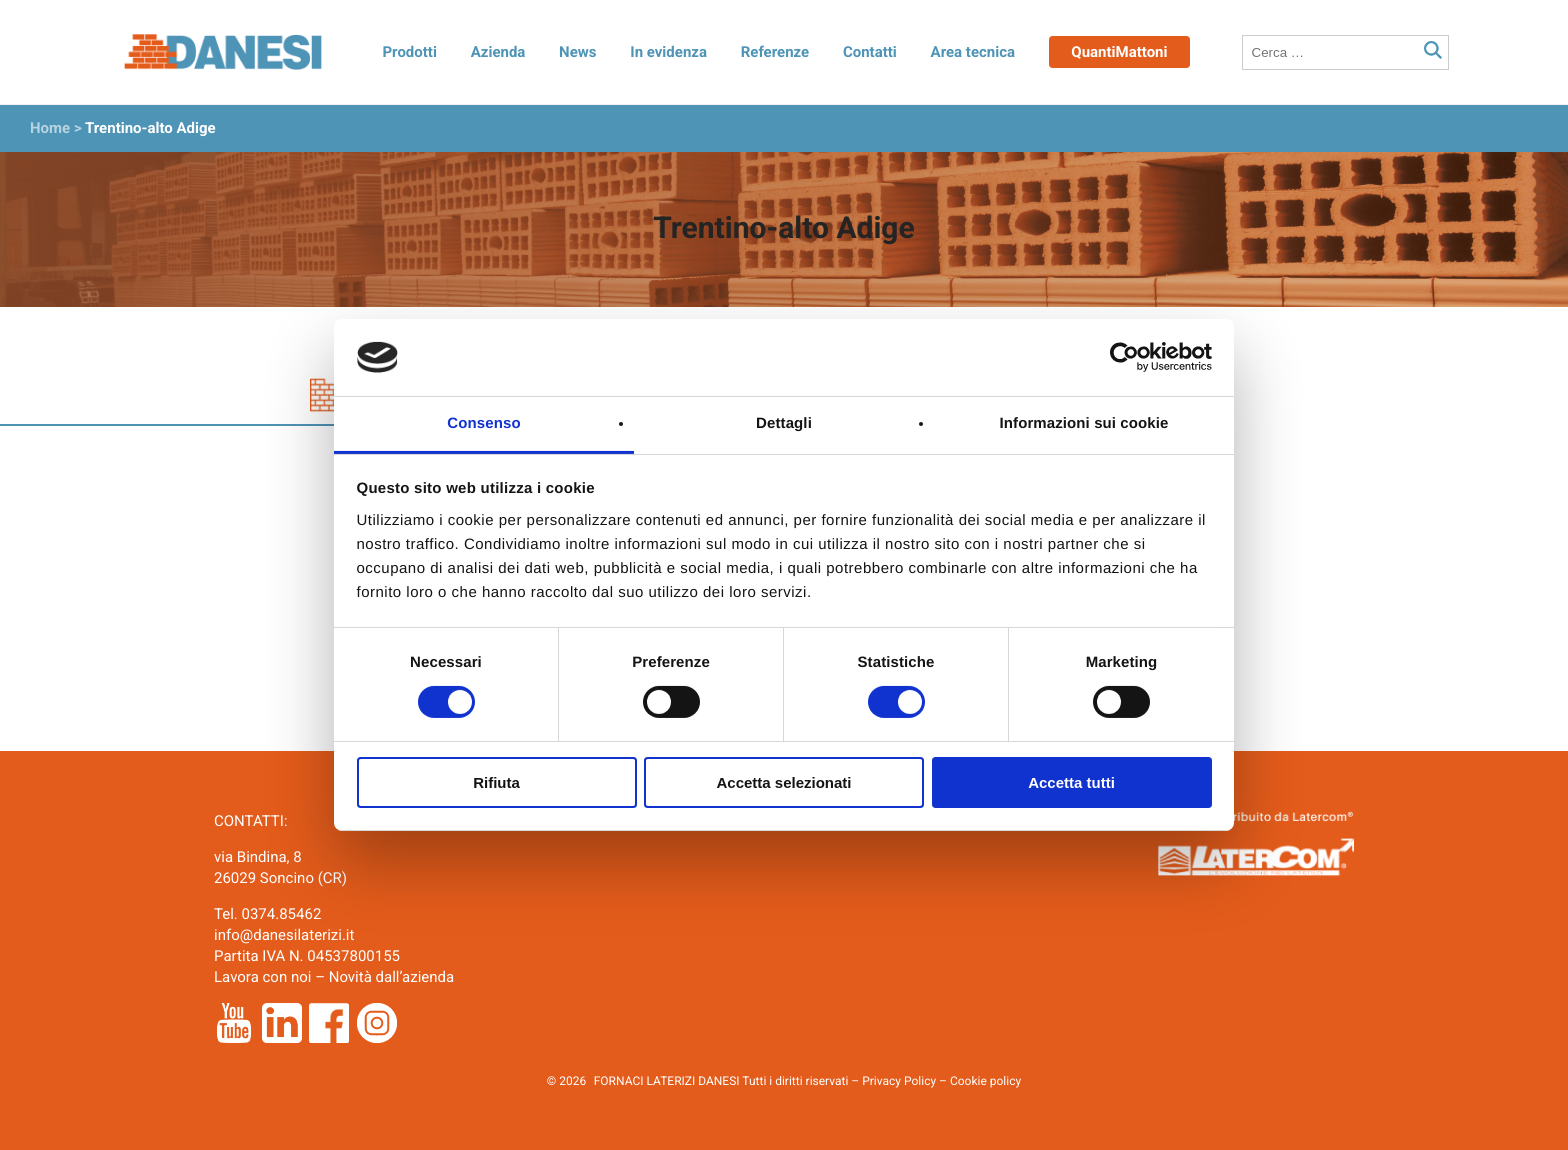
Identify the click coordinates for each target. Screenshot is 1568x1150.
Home (50, 128)
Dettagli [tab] (784, 423)
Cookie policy (985, 1081)
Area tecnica (973, 52)
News (577, 52)
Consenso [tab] (483, 423)
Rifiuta (496, 782)
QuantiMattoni (1119, 52)
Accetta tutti (1071, 782)
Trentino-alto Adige (150, 128)
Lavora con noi (262, 977)
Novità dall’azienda (392, 977)
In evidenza (668, 52)
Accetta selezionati (783, 782)
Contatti (870, 52)
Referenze (775, 52)
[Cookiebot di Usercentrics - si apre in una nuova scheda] (1124, 357)
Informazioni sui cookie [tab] (1084, 423)
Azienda (498, 52)
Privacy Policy (899, 1081)
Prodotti (409, 52)
